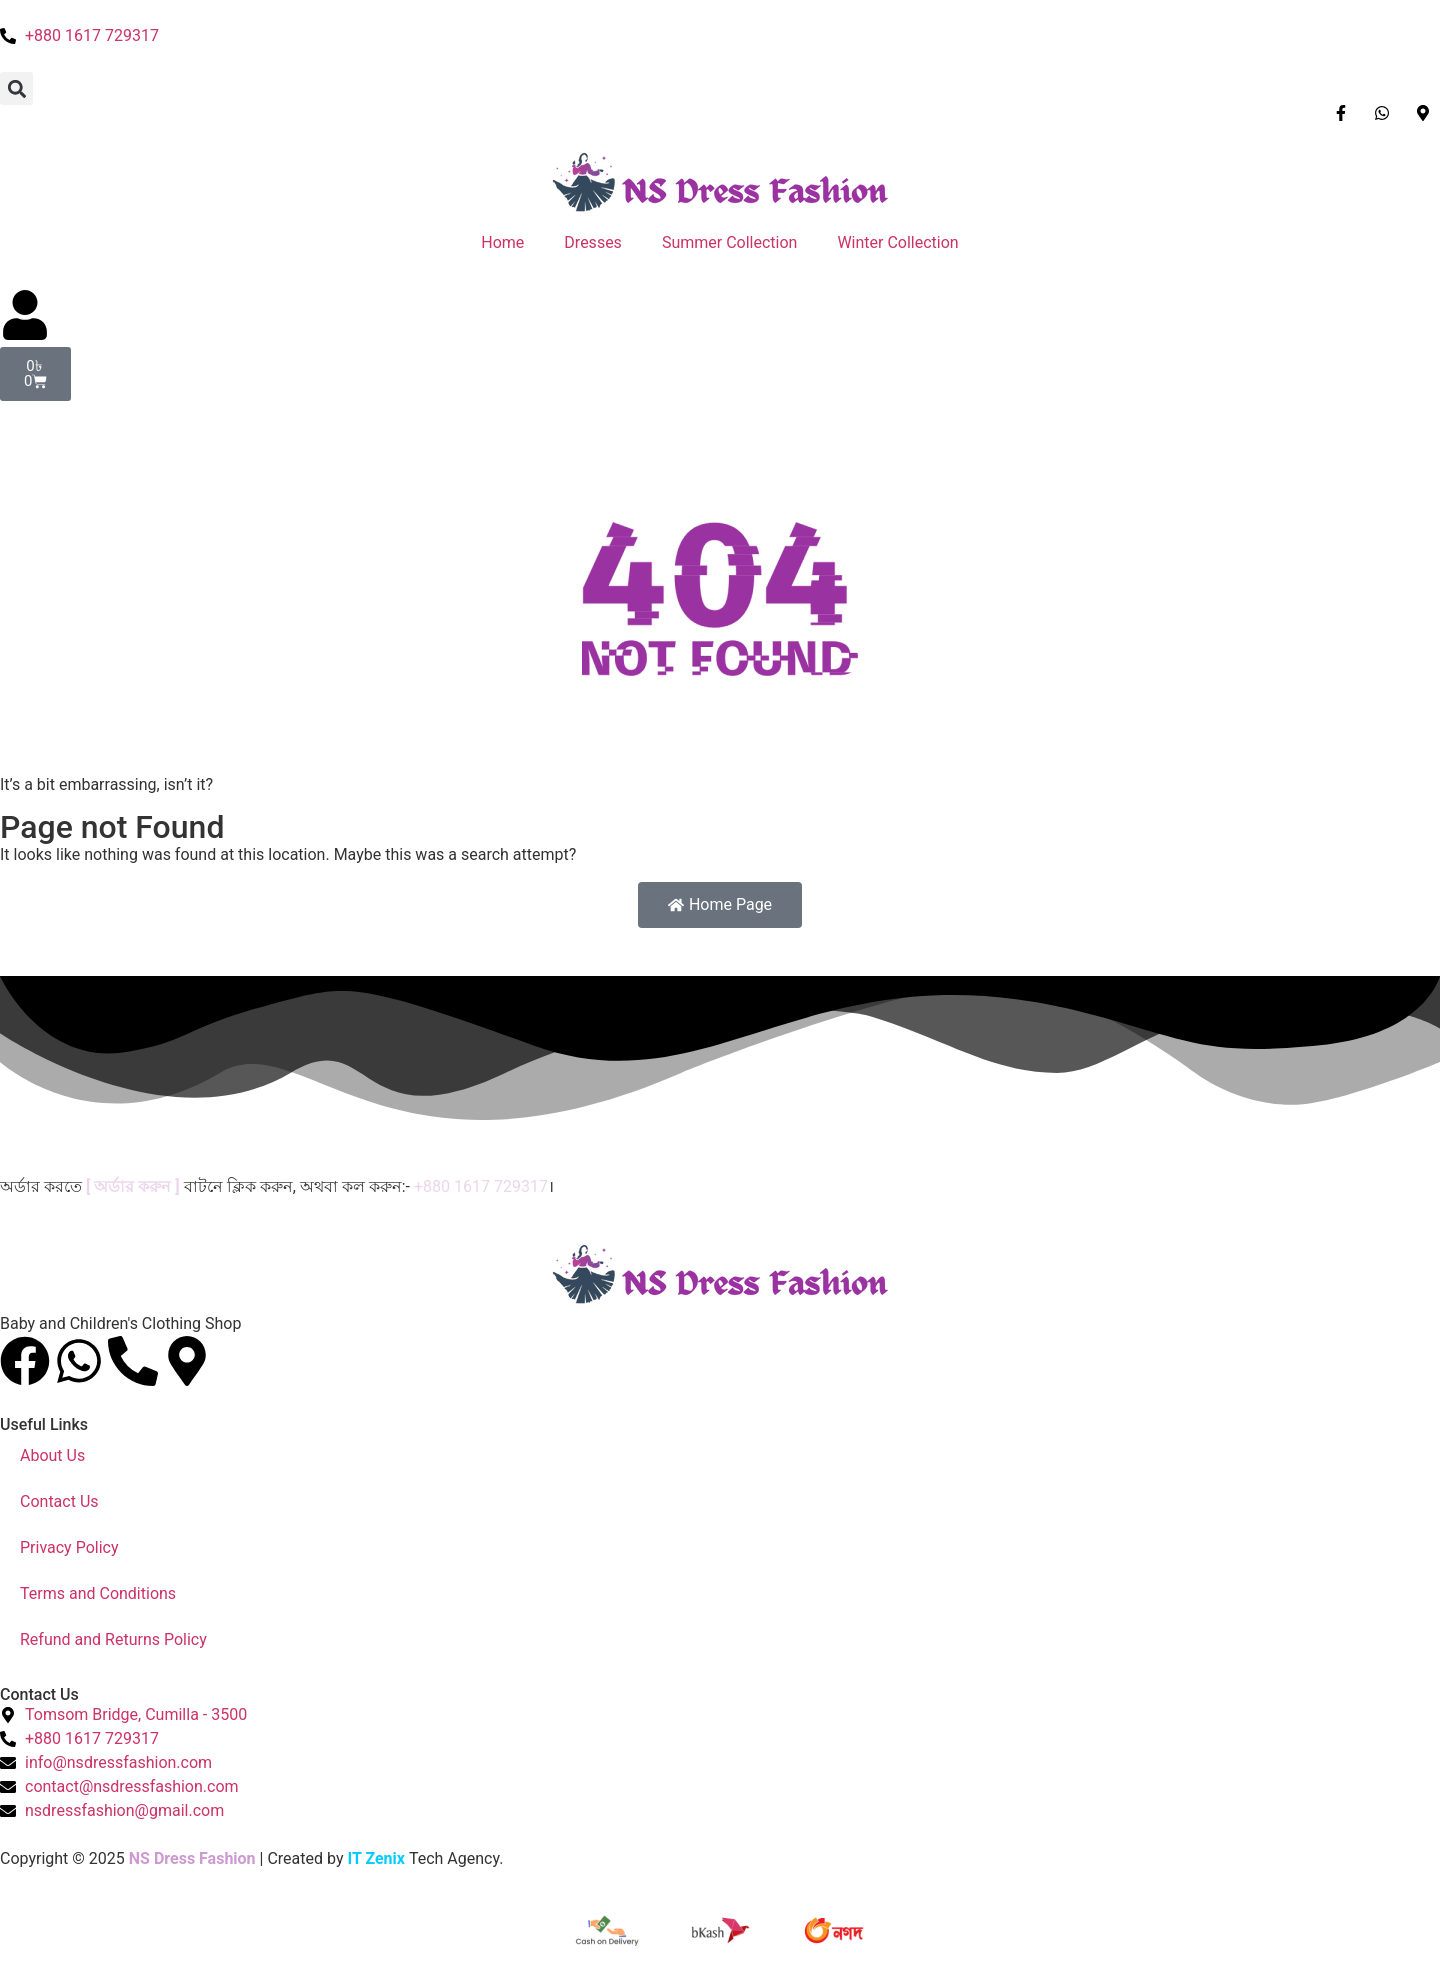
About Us (52, 1455)
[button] (16, 88)
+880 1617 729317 (481, 1186)
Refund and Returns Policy (113, 1639)
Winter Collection (897, 242)
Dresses (593, 242)
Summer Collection (730, 242)
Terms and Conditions (98, 1593)
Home (502, 242)
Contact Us (59, 1501)
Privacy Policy (69, 1547)
